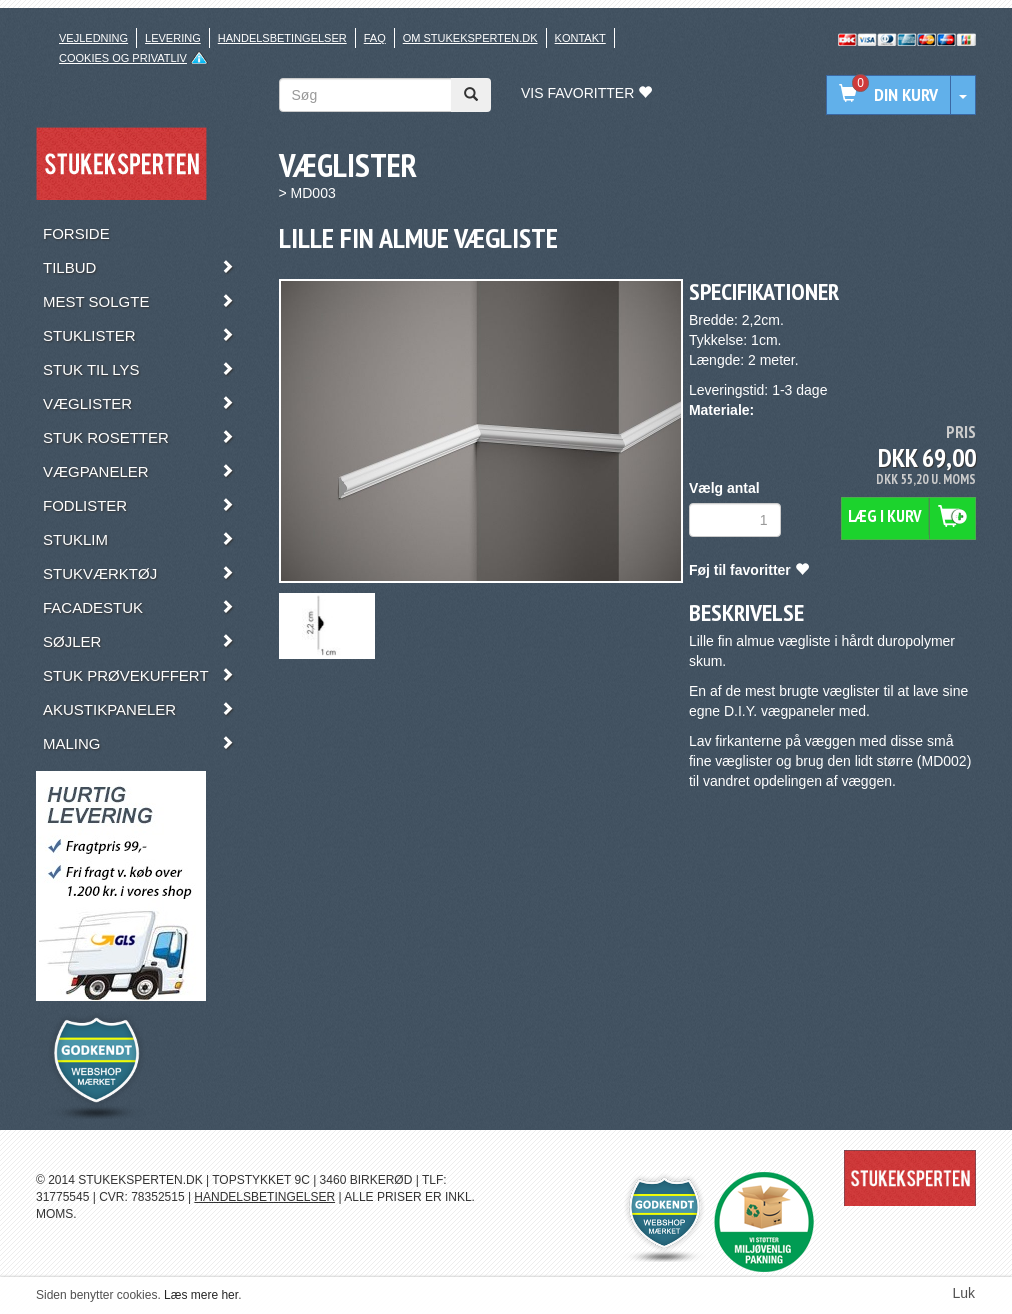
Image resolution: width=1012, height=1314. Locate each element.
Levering (173, 38)
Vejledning (93, 38)
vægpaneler (798, 711)
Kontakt (580, 38)
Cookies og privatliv (123, 58)
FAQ (375, 38)
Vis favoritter (586, 93)
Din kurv (888, 90)
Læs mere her (201, 1295)
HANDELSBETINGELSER (264, 1197)
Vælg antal (724, 488)
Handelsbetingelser (282, 38)
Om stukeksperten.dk (470, 38)
